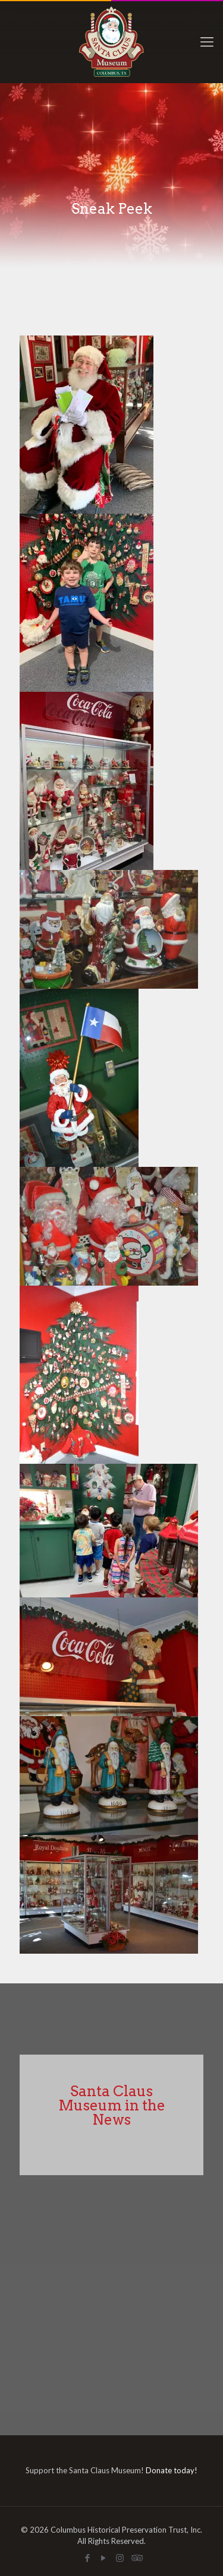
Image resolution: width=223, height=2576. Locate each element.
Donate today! (171, 2470)
